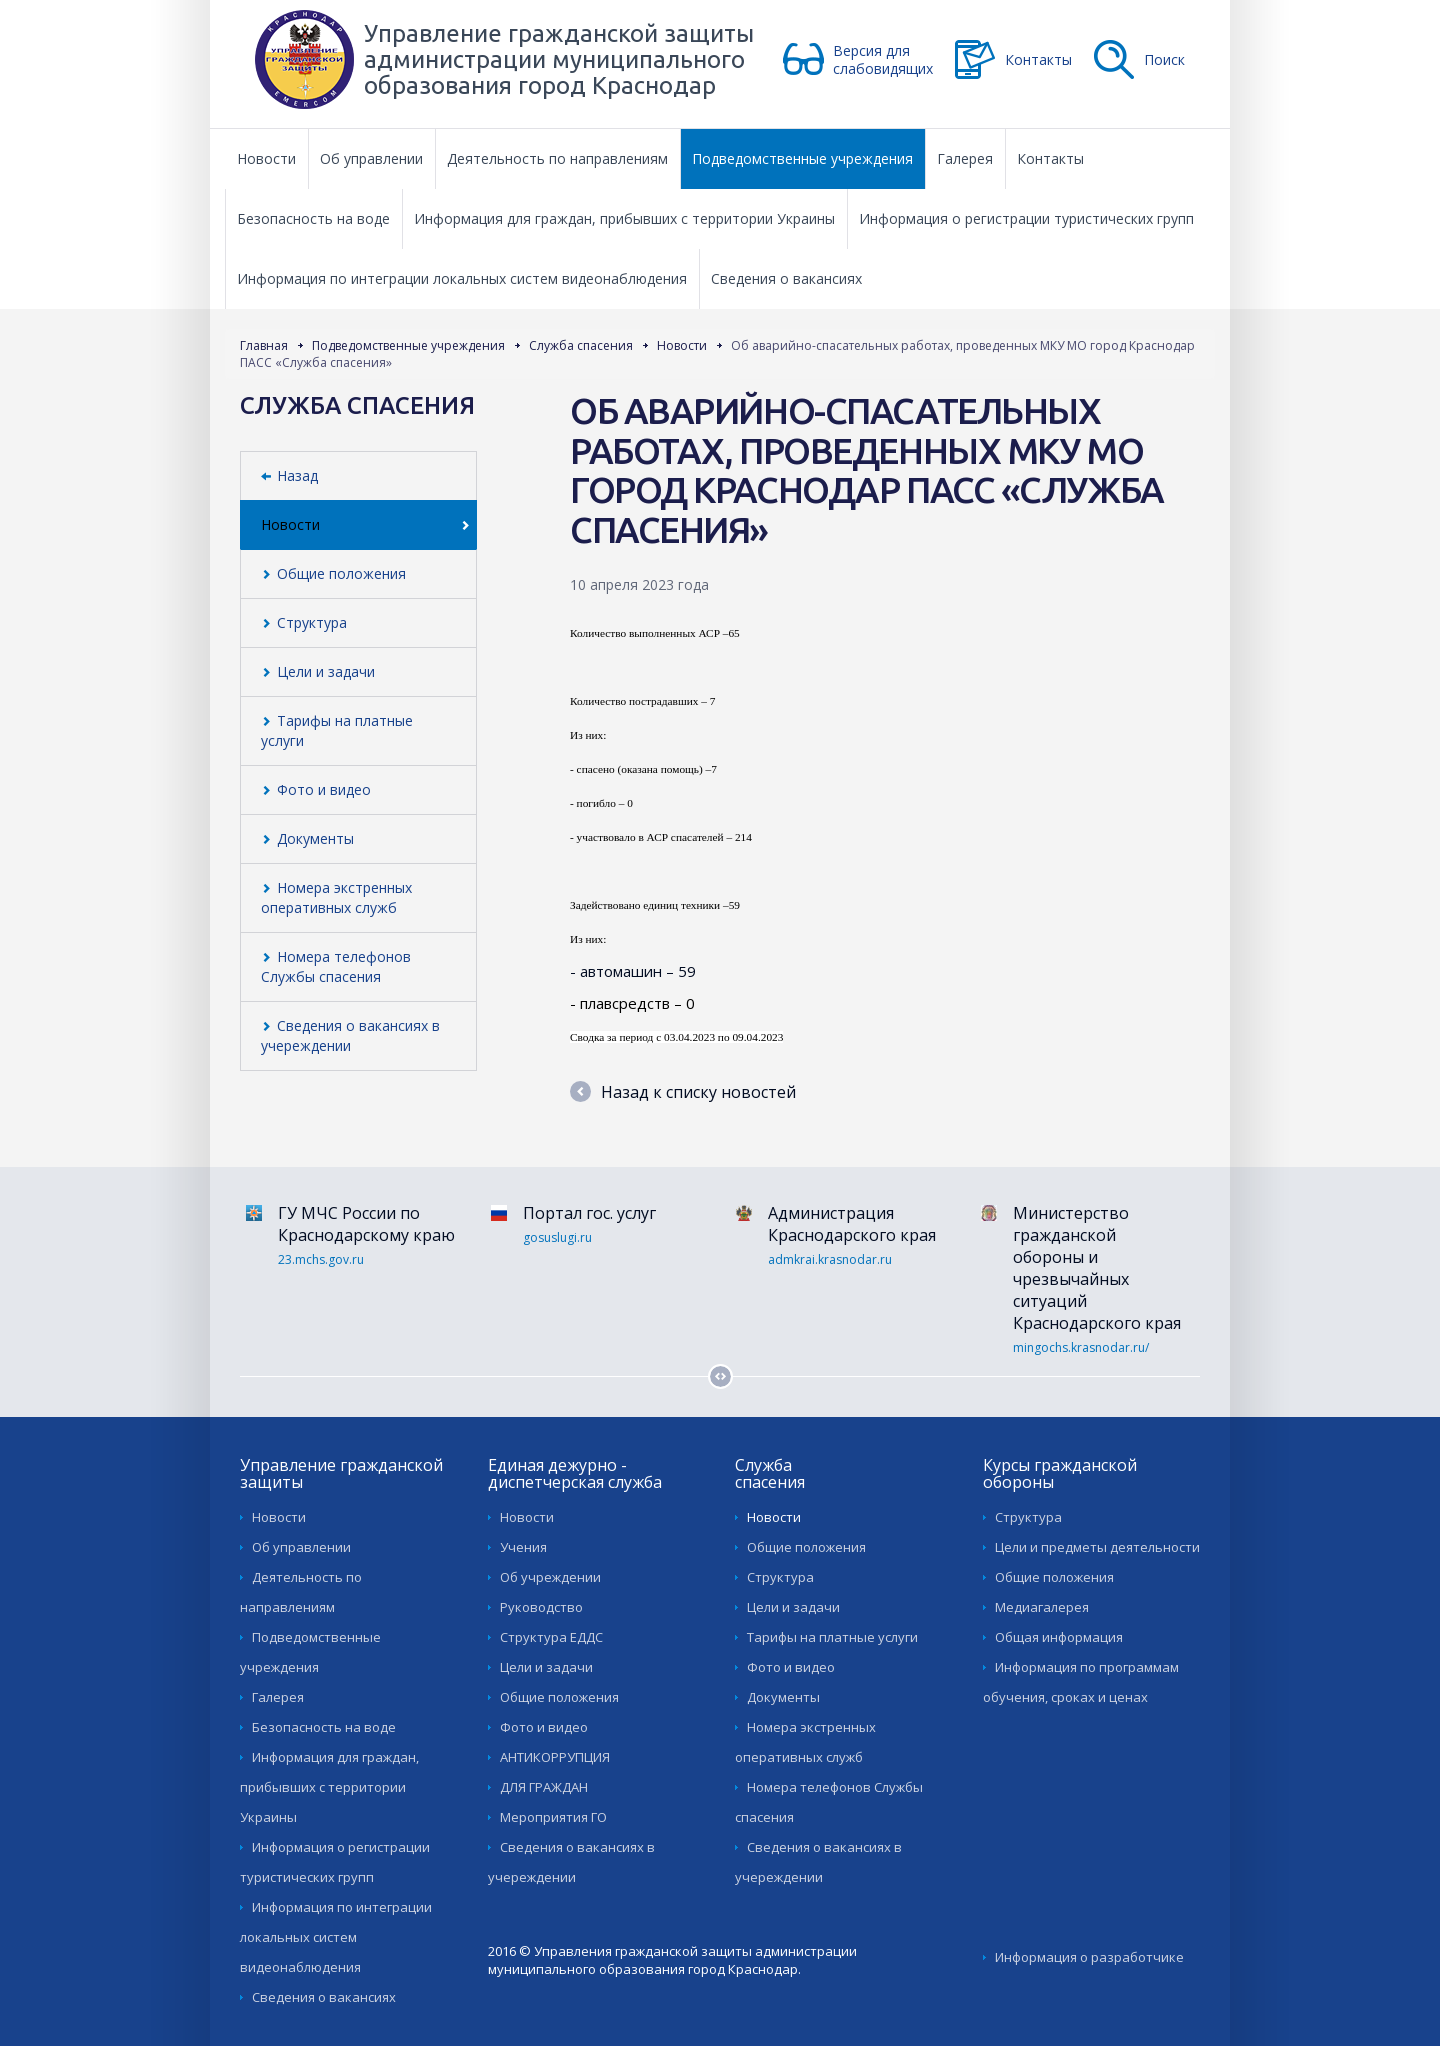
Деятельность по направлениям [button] (557, 158)
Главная (264, 345)
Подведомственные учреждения (408, 345)
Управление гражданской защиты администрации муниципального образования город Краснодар (559, 59)
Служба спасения (581, 345)
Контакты (1038, 59)
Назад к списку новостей (683, 1092)
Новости (682, 345)
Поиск (1164, 59)
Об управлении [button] (371, 158)
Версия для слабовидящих (883, 59)
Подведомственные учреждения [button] (802, 158)
